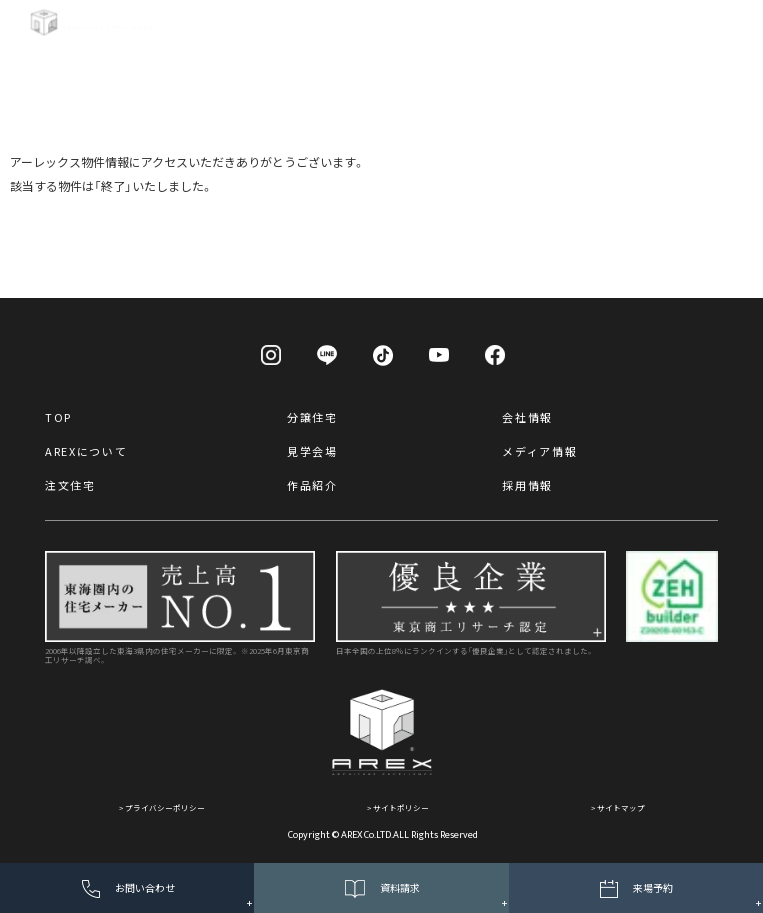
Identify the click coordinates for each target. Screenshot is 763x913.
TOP (58, 417)
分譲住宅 (312, 417)
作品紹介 (312, 485)
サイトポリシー (401, 807)
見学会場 (312, 451)
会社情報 (527, 417)
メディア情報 (539, 451)
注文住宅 (70, 485)
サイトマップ (621, 807)
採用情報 (527, 485)
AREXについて (86, 451)
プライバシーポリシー (165, 807)
